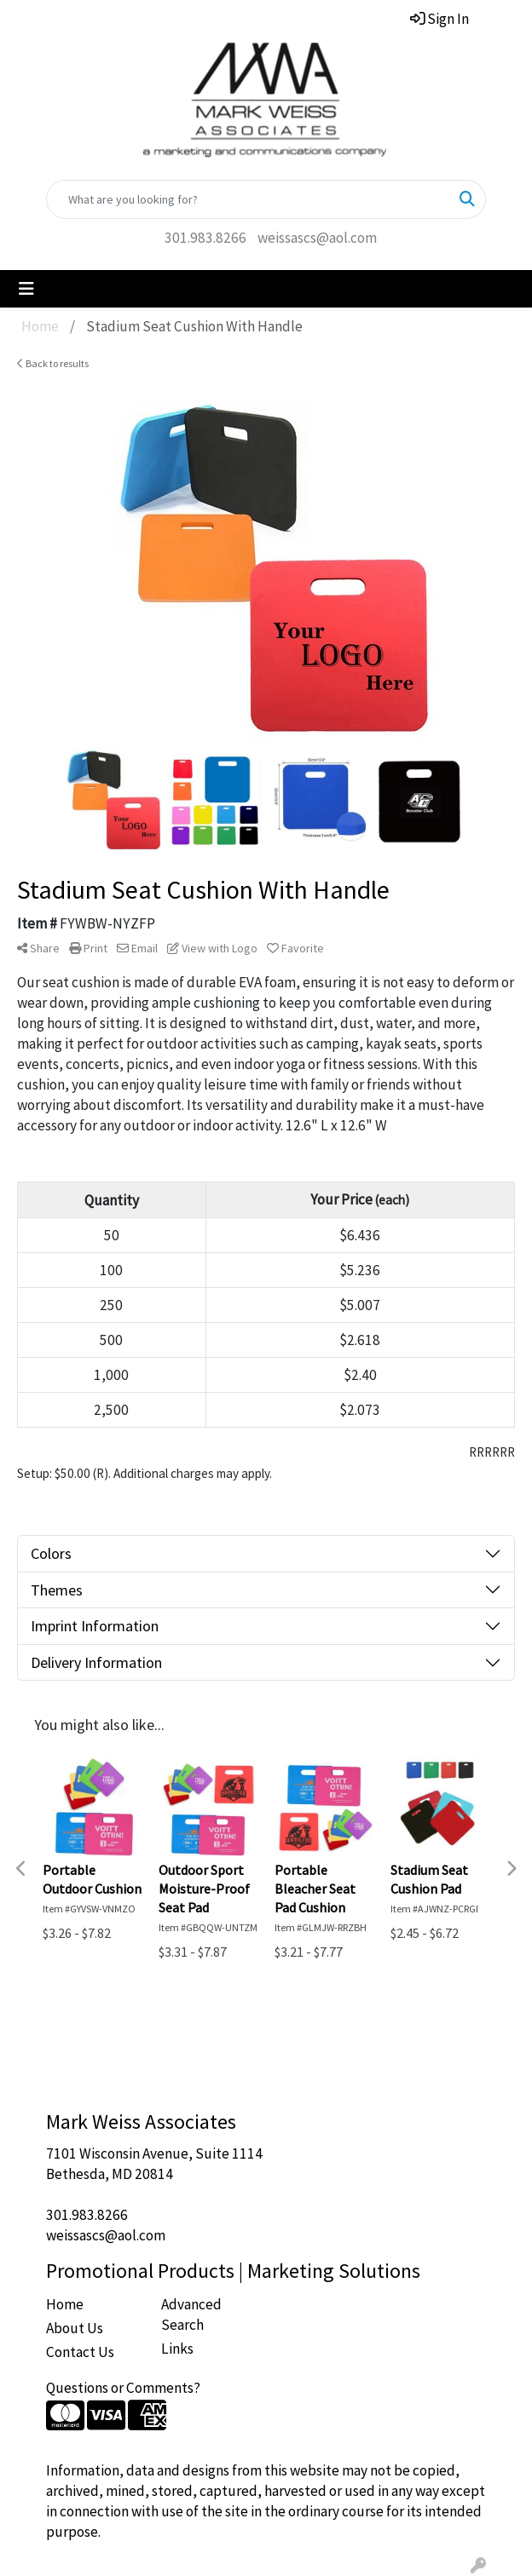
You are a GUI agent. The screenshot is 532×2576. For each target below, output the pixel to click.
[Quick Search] (248, 199)
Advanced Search (191, 2314)
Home (65, 2304)
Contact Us (80, 2352)
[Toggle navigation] (26, 289)
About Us (74, 2328)
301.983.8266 (205, 237)
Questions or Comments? (123, 2387)
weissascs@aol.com (317, 237)
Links (177, 2348)
